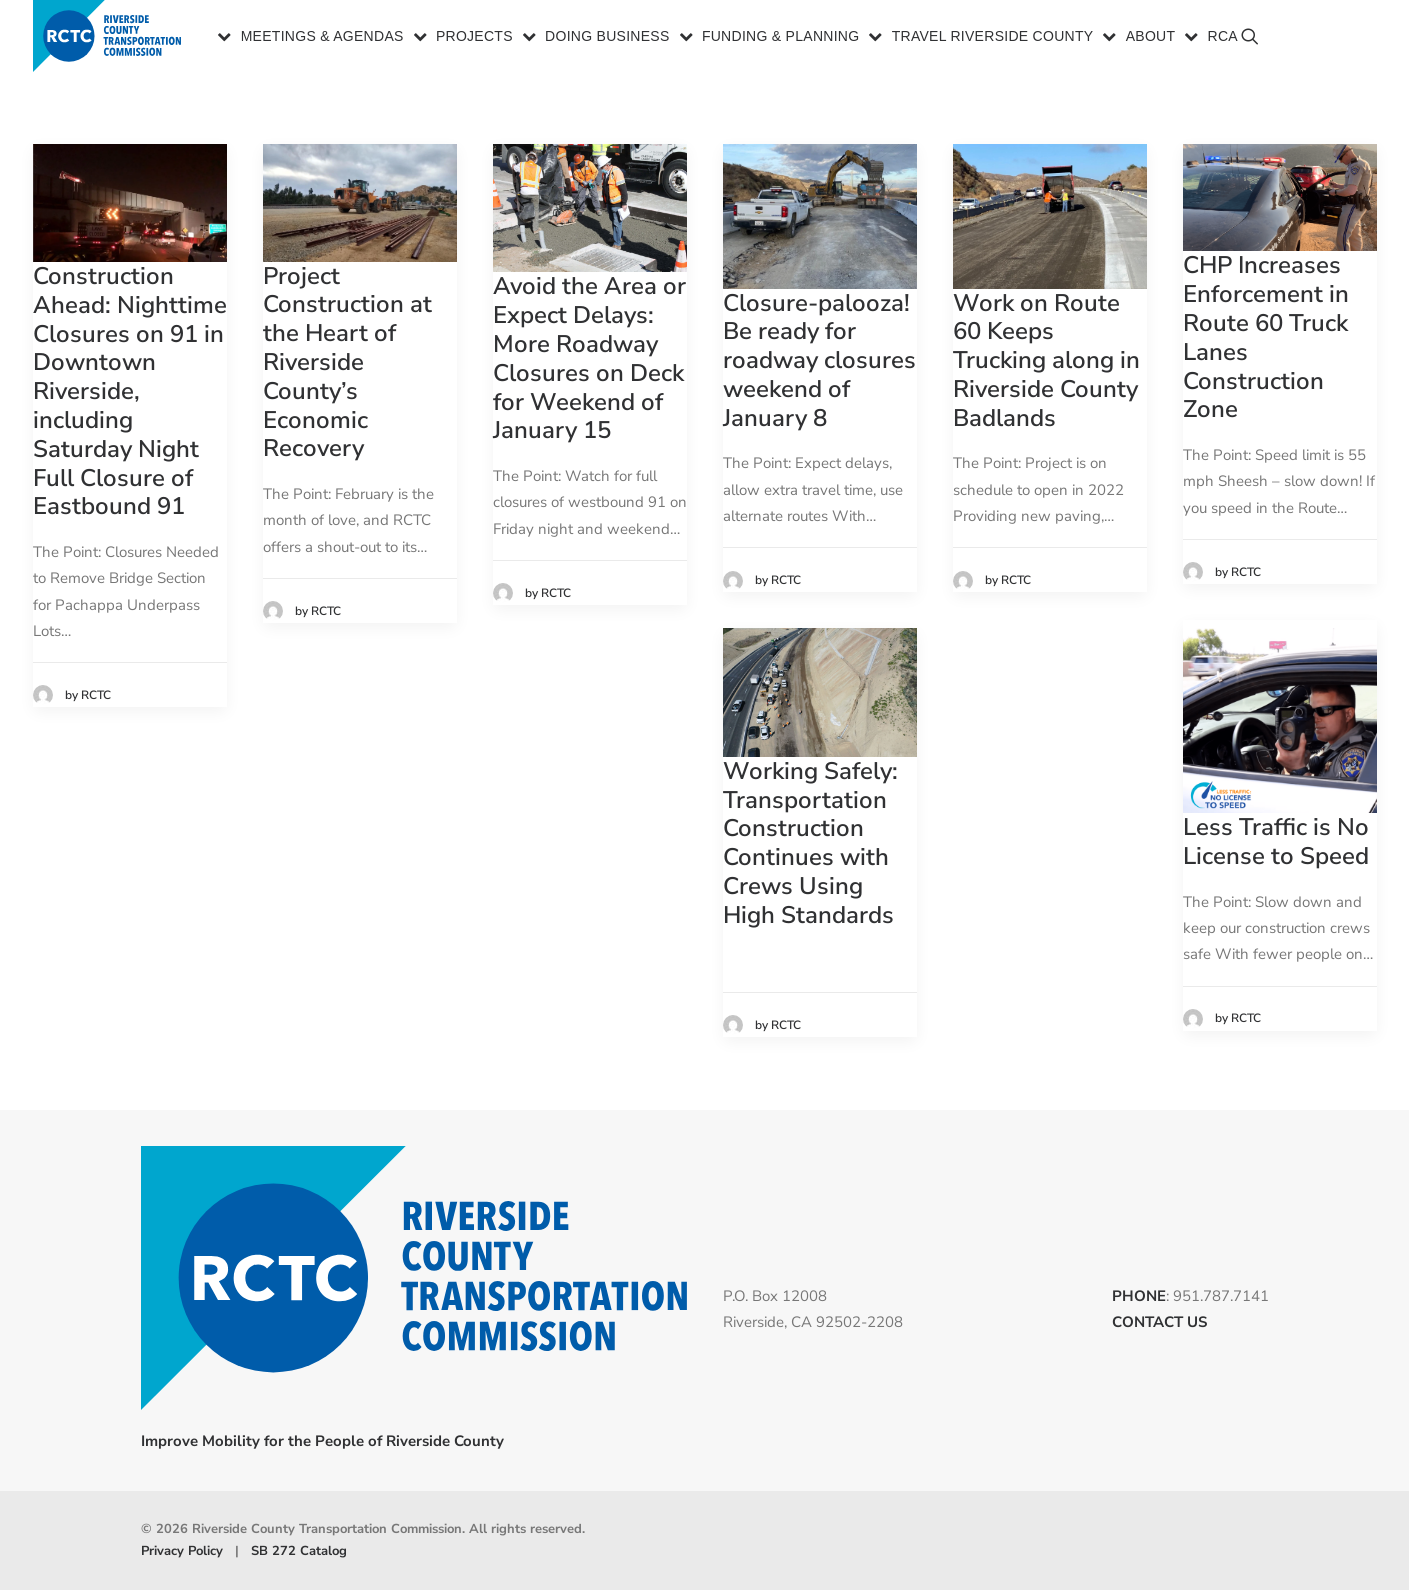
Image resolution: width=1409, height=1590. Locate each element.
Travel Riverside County (993, 38)
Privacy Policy (182, 1551)
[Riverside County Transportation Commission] (110, 37)
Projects (474, 38)
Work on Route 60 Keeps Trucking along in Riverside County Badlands (1046, 360)
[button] (1350, 45)
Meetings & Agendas (322, 38)
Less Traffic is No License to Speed (1276, 841)
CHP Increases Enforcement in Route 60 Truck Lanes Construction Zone (1266, 337)
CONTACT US (1159, 1322)
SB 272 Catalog (299, 1551)
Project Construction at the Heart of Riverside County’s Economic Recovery (347, 362)
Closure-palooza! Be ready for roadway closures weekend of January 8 (819, 360)
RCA (1223, 38)
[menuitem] (311, 37)
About (1151, 38)
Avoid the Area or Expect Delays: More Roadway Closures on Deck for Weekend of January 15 (589, 358)
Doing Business (607, 38)
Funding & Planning (781, 38)
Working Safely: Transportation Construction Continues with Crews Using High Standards (810, 843)
